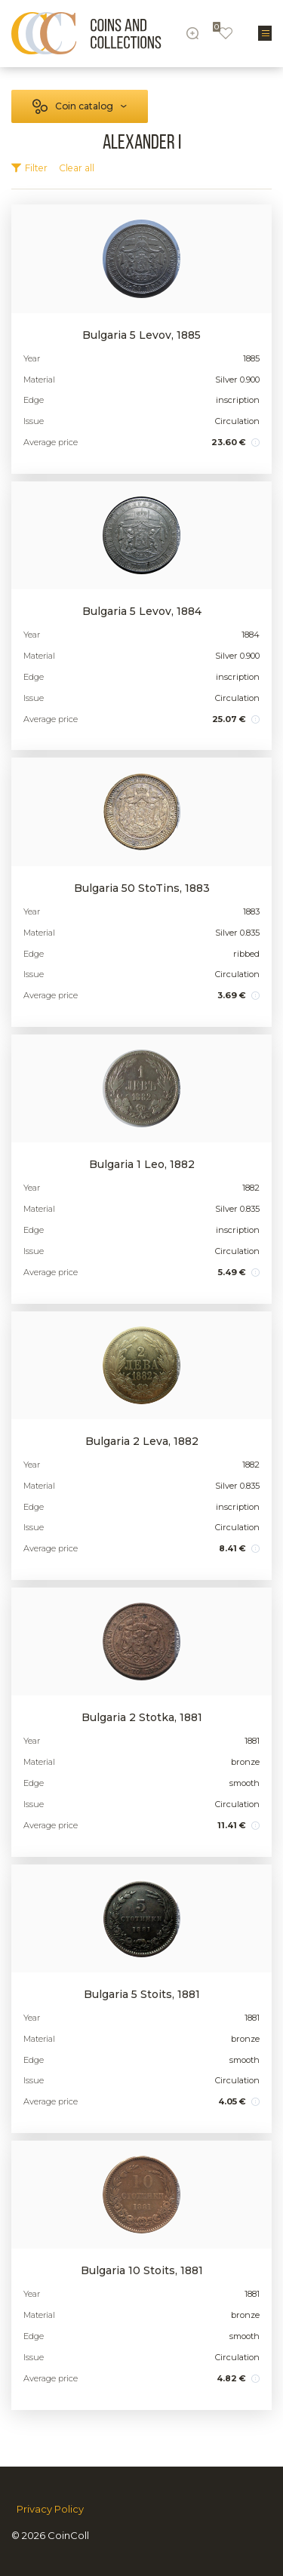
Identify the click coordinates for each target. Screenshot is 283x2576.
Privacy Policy (50, 2509)
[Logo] (86, 33)
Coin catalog (84, 106)
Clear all (76, 168)
